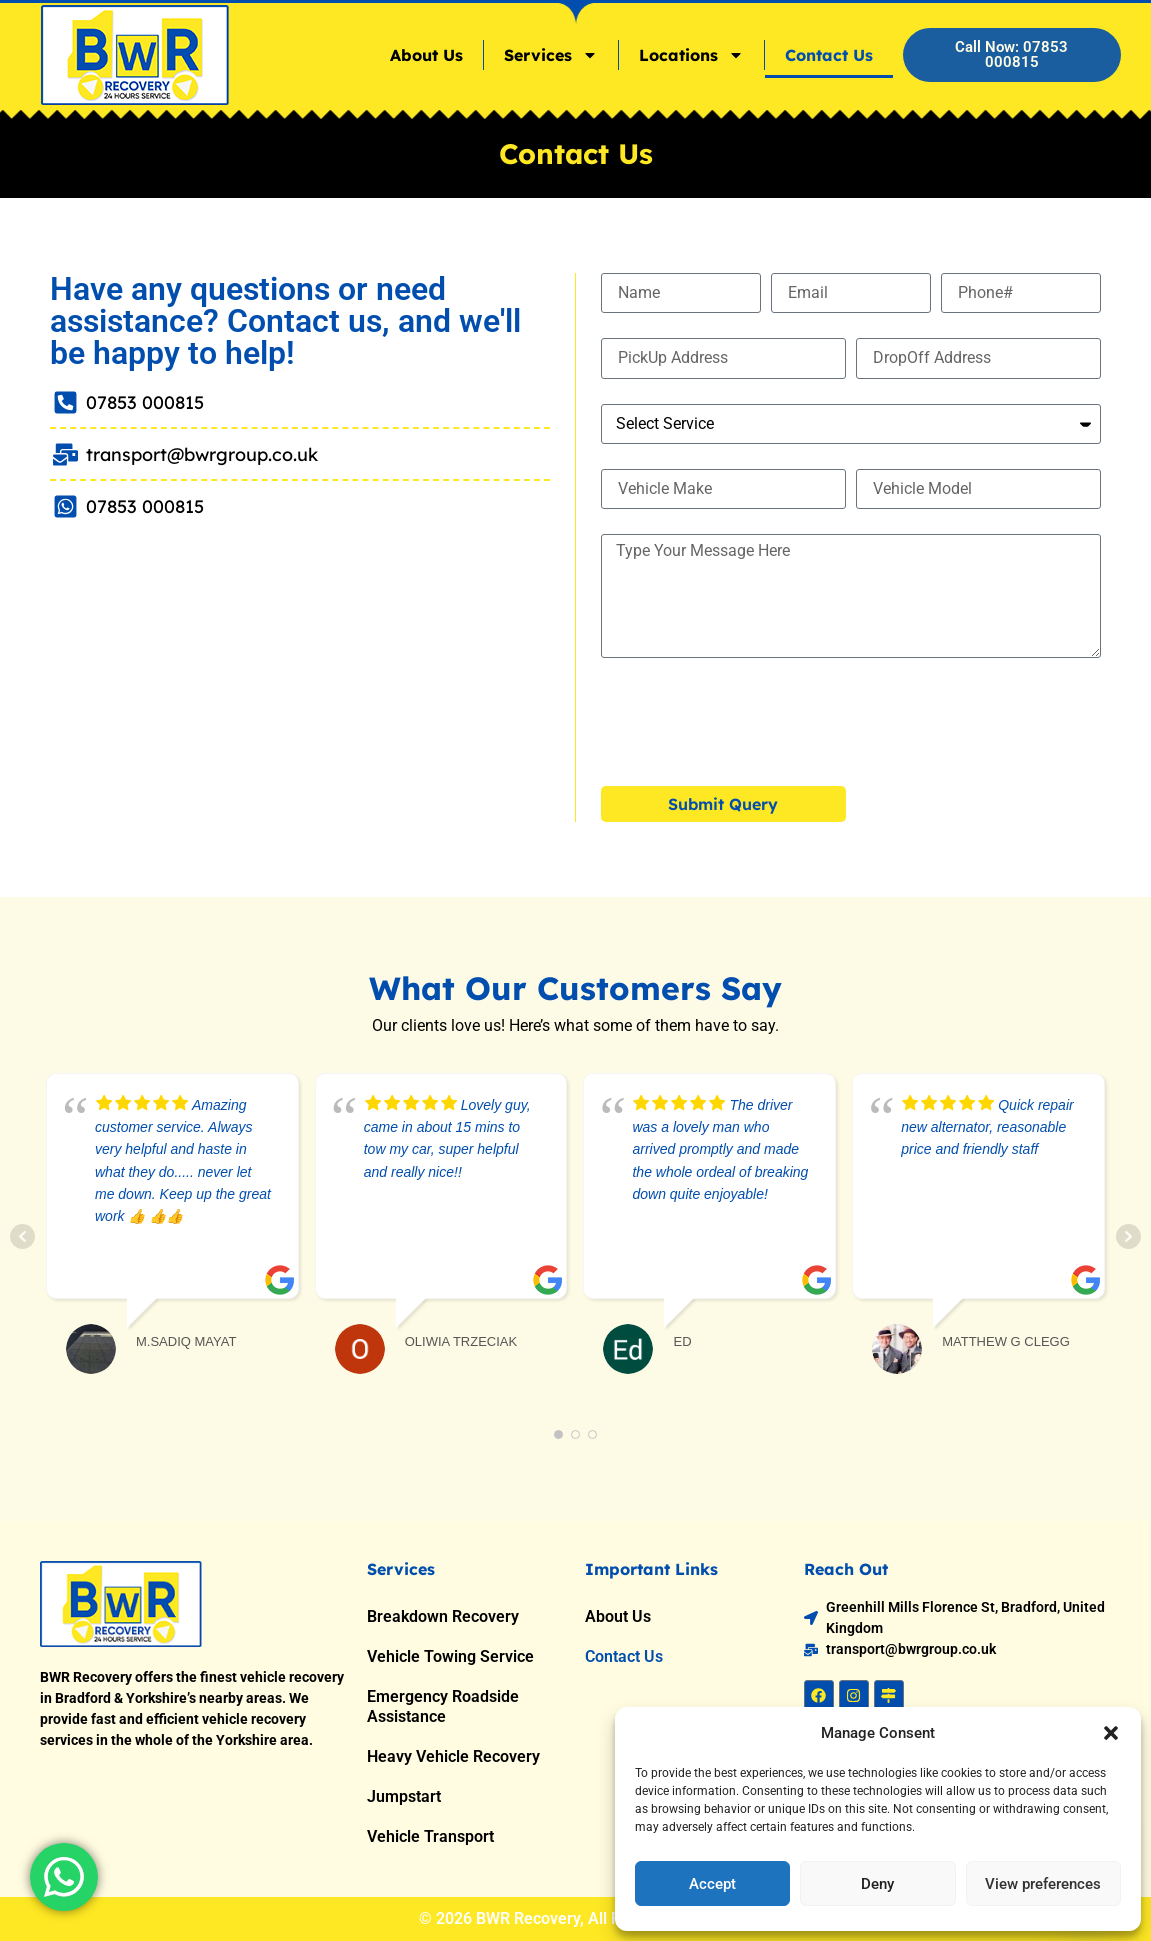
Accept (712, 1884)
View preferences (1043, 1884)
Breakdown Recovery (443, 1616)
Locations (691, 55)
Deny (877, 1884)
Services (551, 55)
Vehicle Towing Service (450, 1656)
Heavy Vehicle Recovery (453, 1756)
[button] (1111, 1733)
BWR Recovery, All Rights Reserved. (604, 1918)
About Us (426, 55)
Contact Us (829, 55)
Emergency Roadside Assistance (443, 1706)
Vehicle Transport (430, 1836)
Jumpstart (404, 1796)
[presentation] (753, 722)
